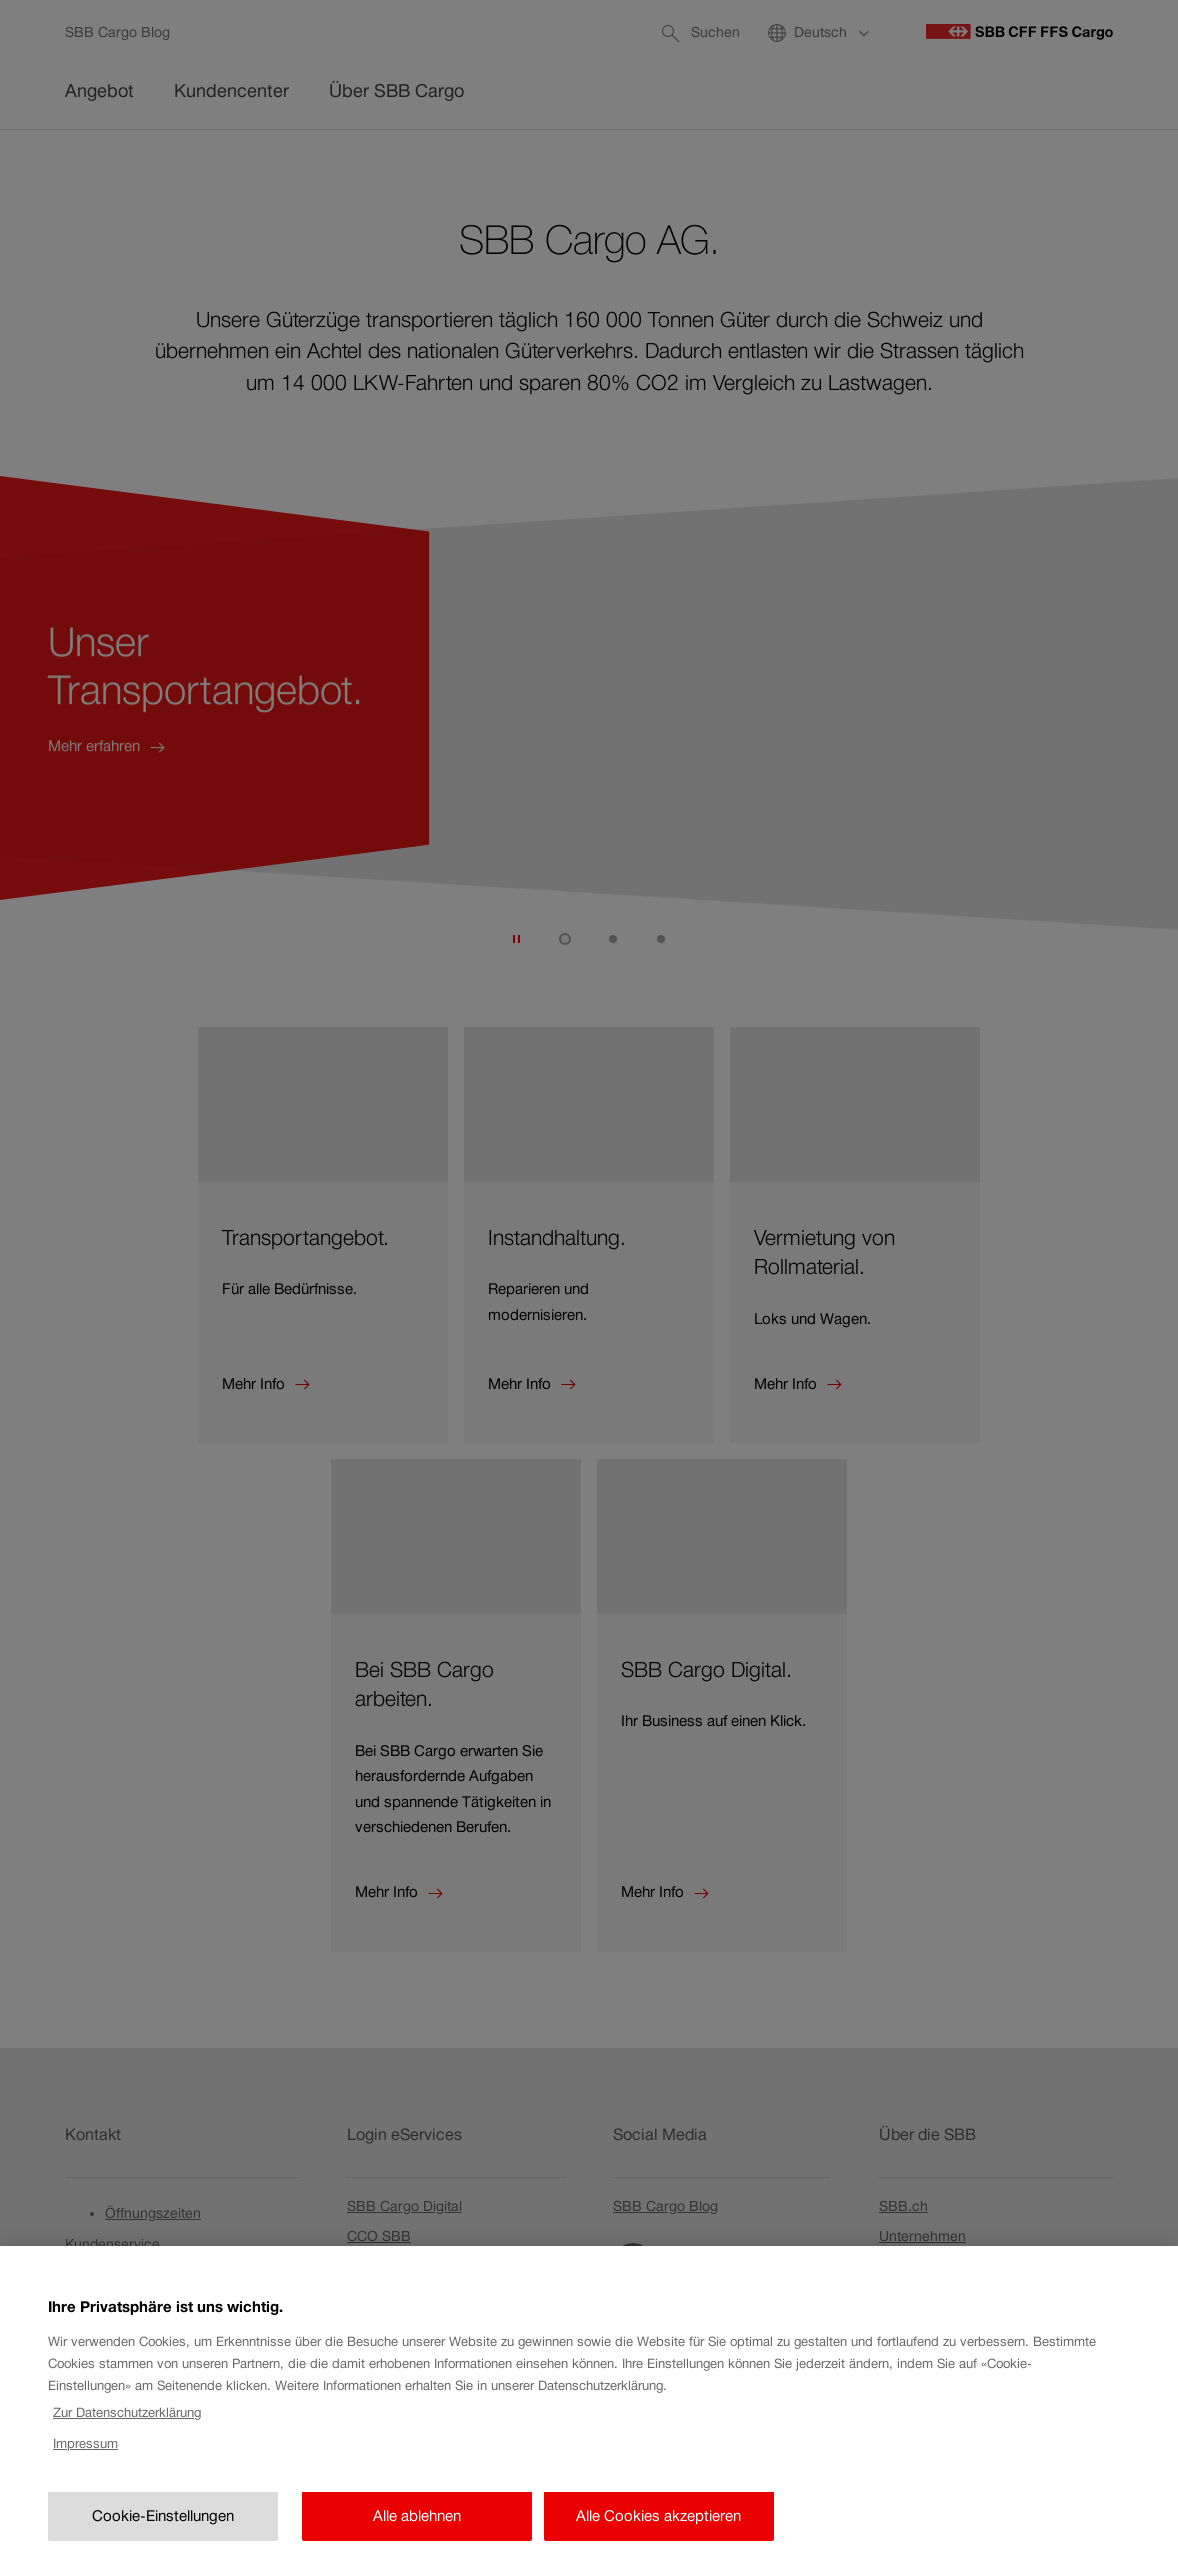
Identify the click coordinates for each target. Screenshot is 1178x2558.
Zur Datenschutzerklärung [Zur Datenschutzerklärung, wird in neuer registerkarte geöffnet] (127, 2470)
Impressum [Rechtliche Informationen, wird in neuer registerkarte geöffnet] (85, 2500)
